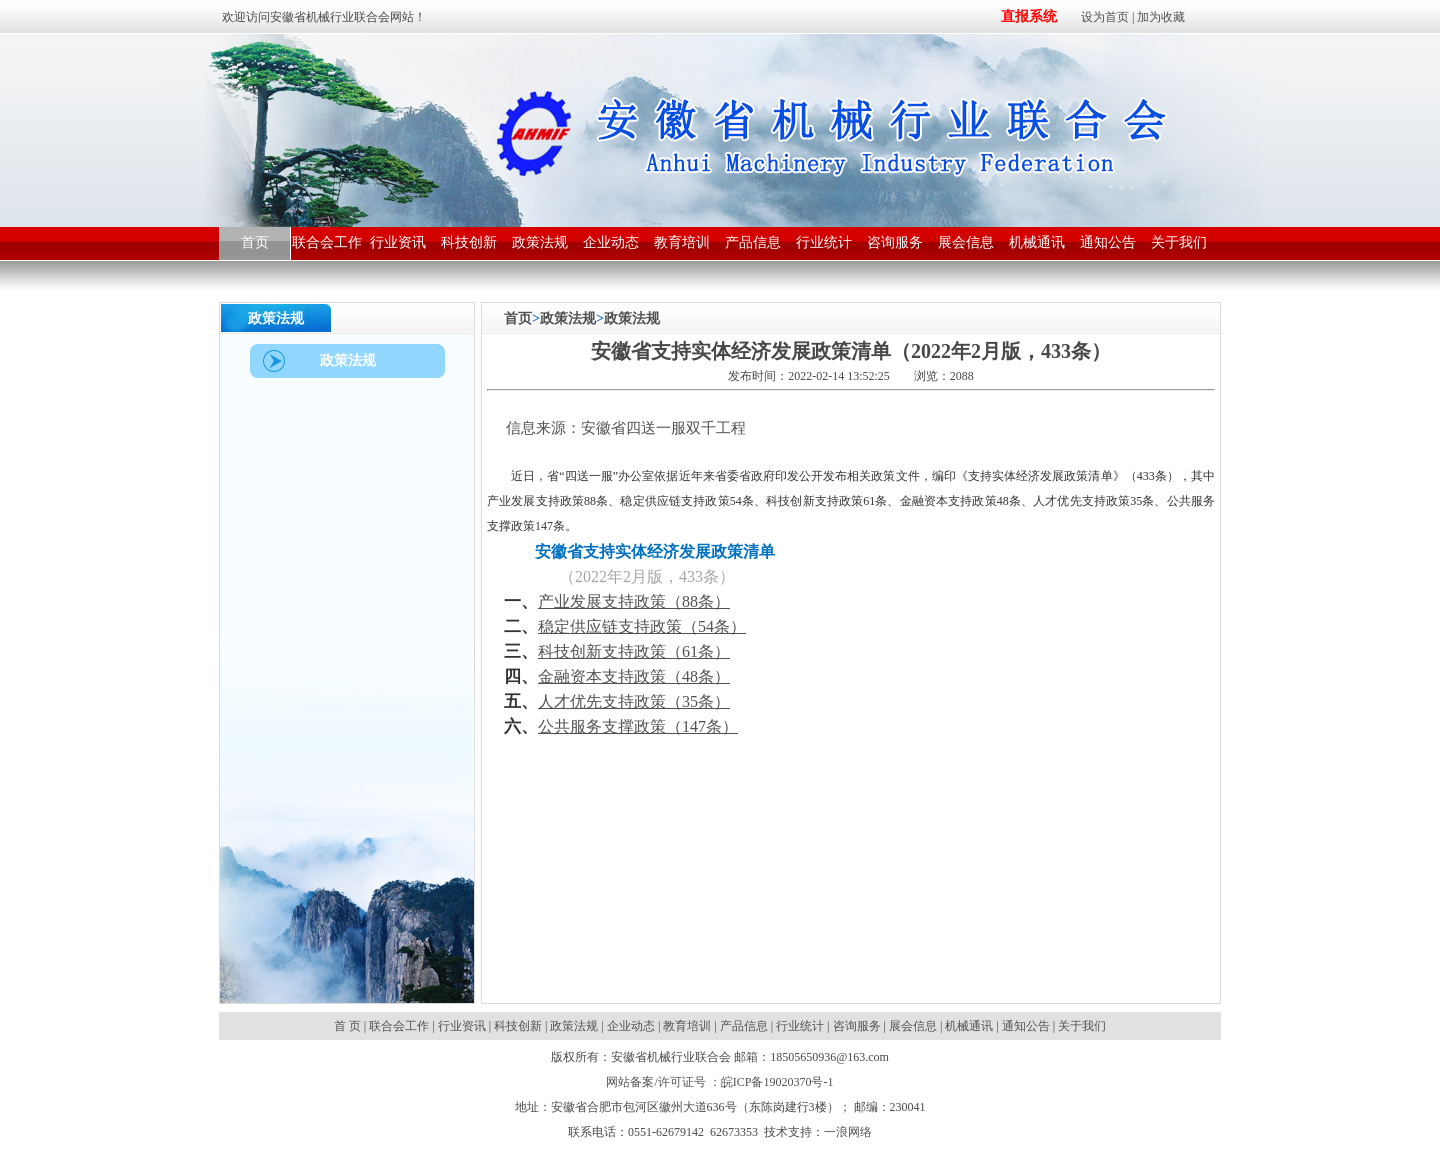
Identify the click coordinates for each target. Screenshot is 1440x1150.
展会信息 (913, 1026)
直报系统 (1029, 16)
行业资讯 (462, 1026)
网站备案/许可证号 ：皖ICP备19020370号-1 (719, 1082)
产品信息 (744, 1026)
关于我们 (1082, 1026)
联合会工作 (399, 1026)
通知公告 (1026, 1026)
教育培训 (687, 1026)
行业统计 (800, 1026)
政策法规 (568, 318)
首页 (518, 318)
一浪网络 (848, 1132)
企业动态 (631, 1026)
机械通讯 (969, 1026)
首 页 (349, 1026)
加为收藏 (1161, 17)
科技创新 (518, 1026)
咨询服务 (857, 1026)
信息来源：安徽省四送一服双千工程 (616, 428)
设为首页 (1105, 17)
